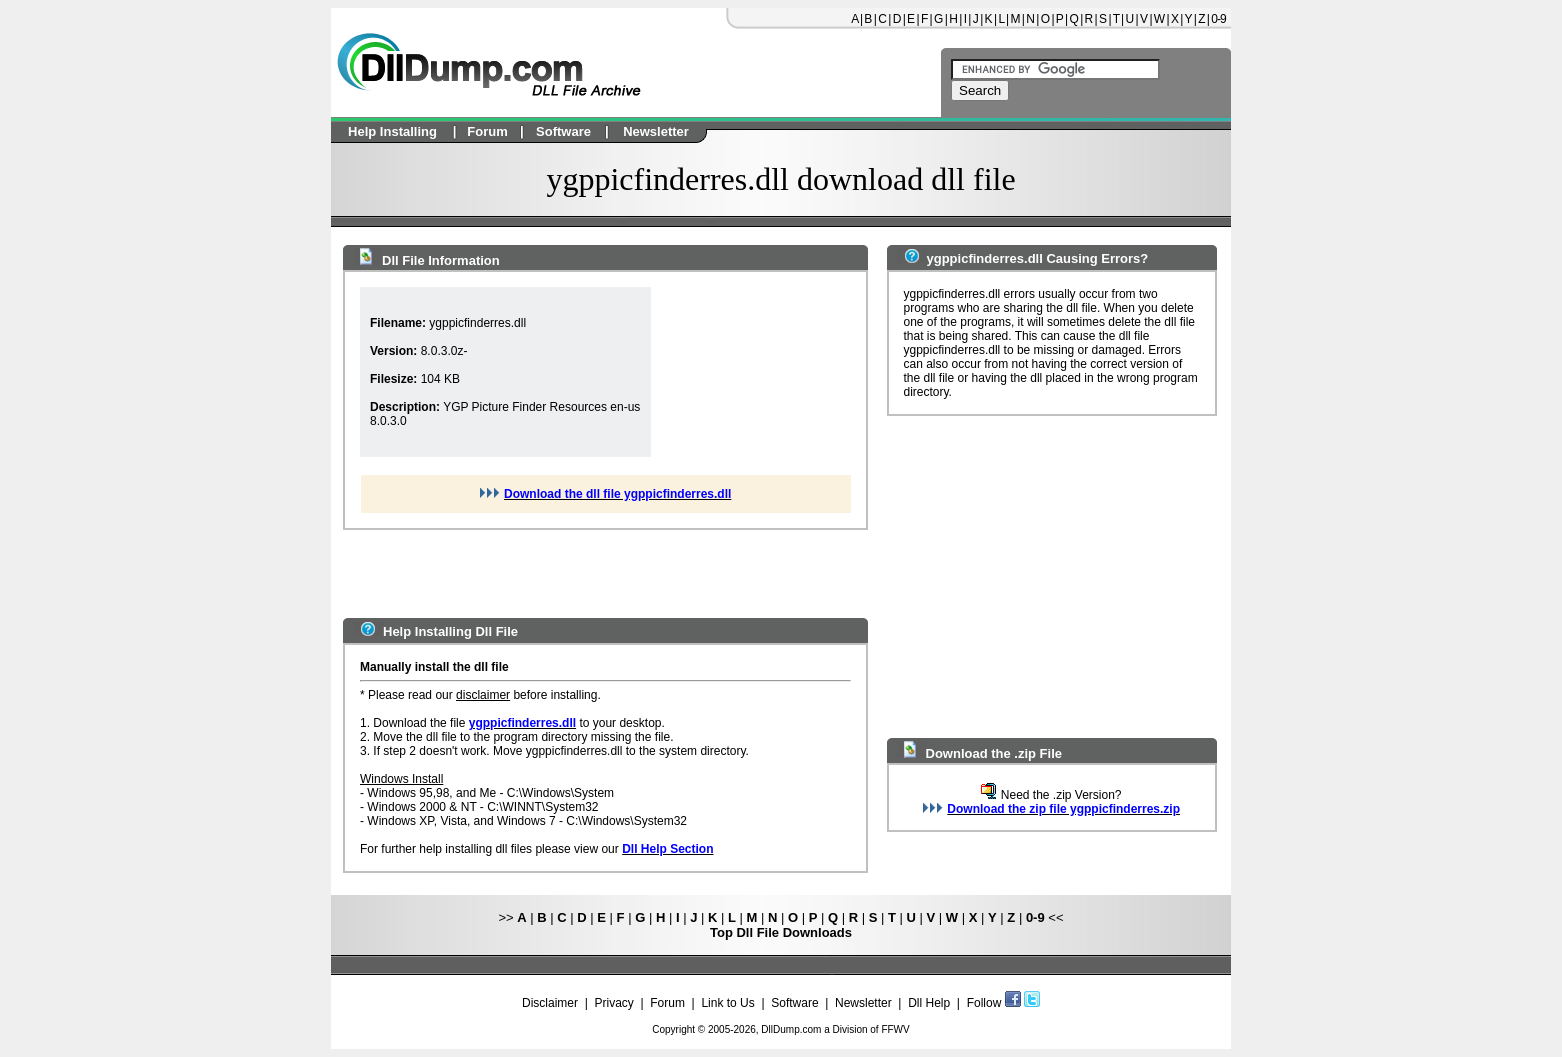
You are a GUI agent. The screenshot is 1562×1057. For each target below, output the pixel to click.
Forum (667, 1003)
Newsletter (863, 1003)
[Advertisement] (751, 372)
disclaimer (483, 695)
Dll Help (929, 1003)
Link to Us (727, 1003)
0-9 (1218, 19)
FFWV (895, 1029)
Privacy (613, 1003)
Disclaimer (550, 1003)
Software (794, 1003)
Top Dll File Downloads (781, 932)
